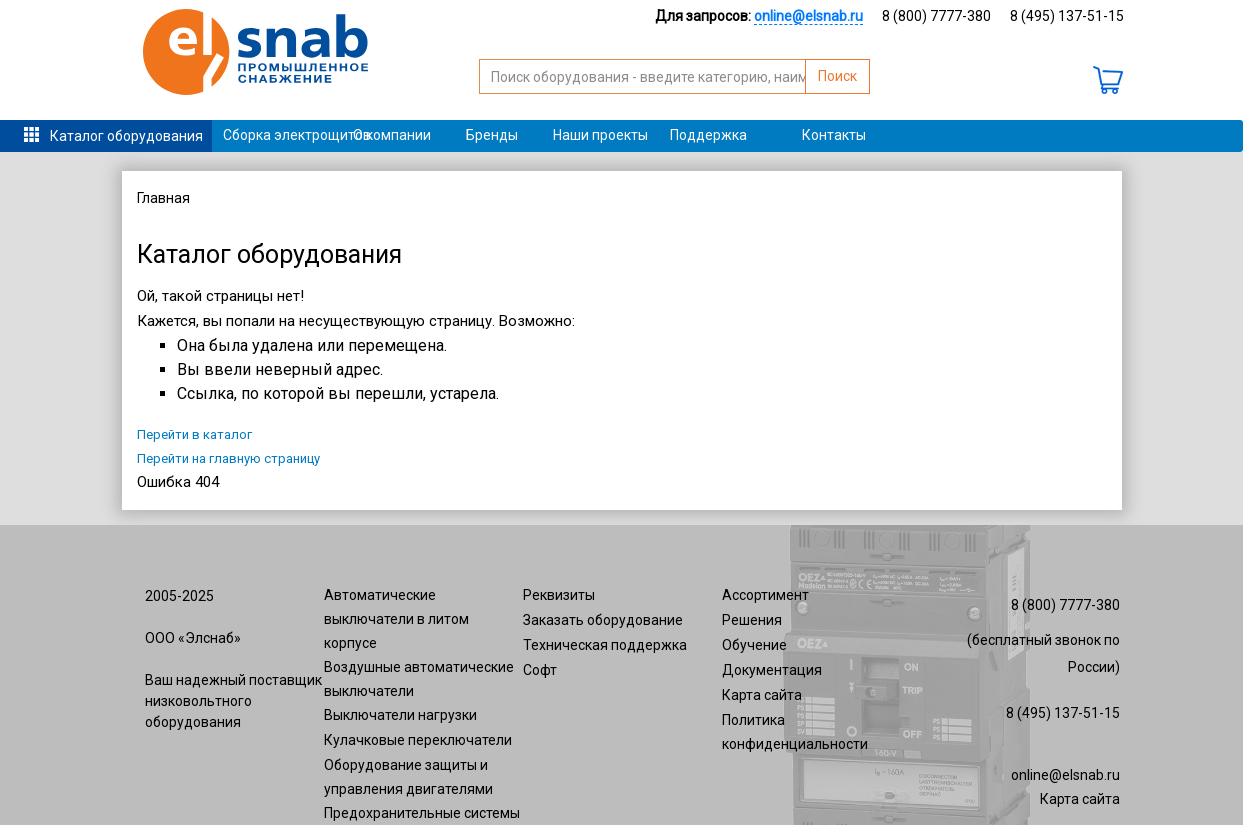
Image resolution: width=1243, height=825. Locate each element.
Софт (540, 670)
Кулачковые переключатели (418, 740)
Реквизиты (559, 595)
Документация (772, 670)
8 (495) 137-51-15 (1067, 16)
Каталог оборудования (126, 136)
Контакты (834, 135)
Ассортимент (765, 595)
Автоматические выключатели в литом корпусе (396, 619)
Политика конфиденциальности (795, 732)
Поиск (837, 76)
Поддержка (708, 135)
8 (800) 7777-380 (936, 16)
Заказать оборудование (603, 620)
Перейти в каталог (194, 434)
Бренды (492, 135)
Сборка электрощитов (282, 135)
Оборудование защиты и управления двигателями (408, 777)
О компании (392, 135)
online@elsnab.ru (1065, 775)
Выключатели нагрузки (400, 715)
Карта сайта (762, 695)
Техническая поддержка (605, 645)
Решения (752, 620)
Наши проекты (600, 135)
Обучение (754, 645)
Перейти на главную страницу (228, 458)
